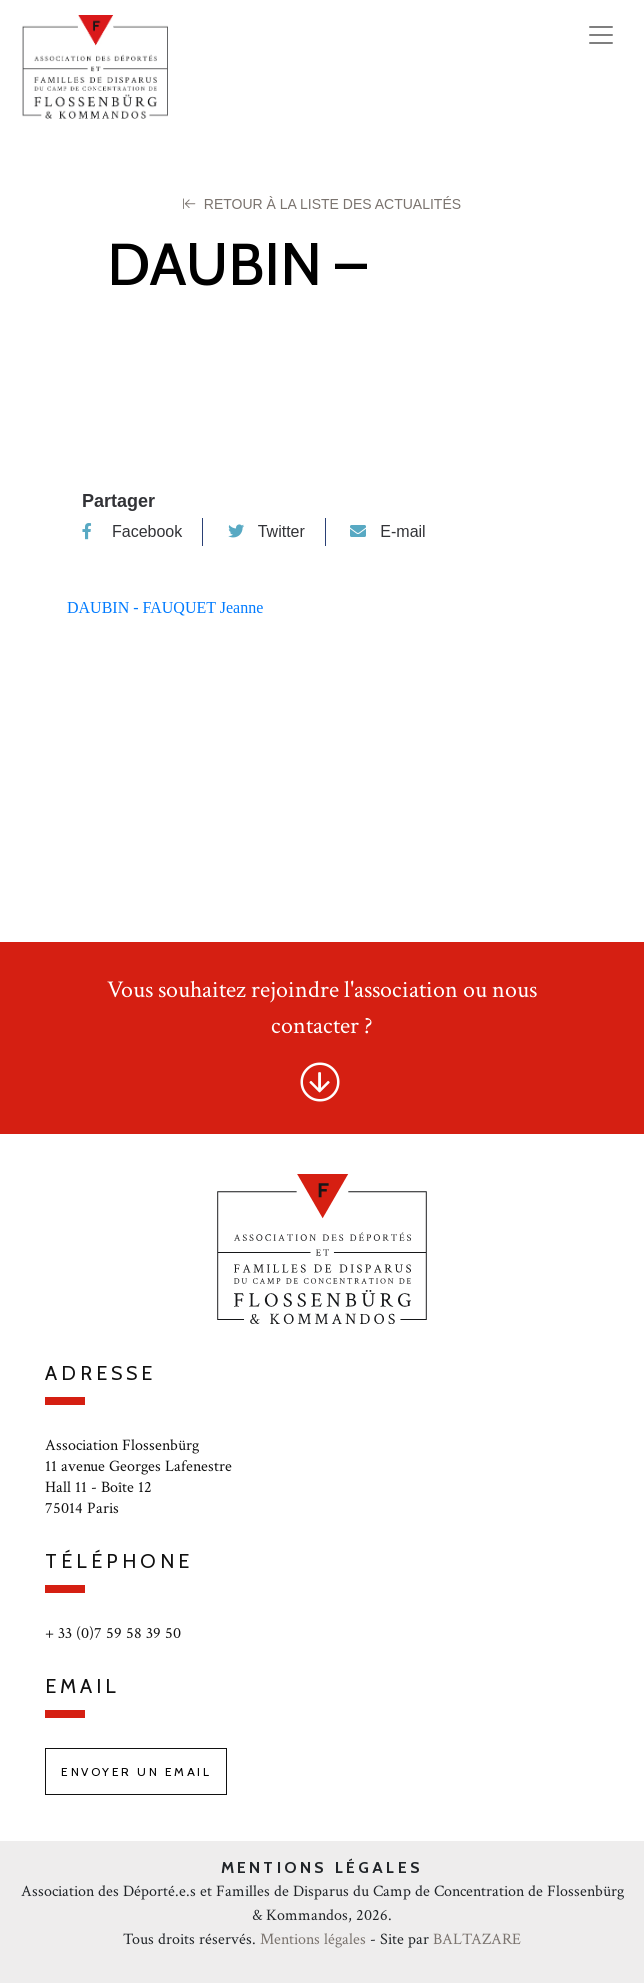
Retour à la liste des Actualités (322, 204)
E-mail (387, 531)
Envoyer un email (136, 1771)
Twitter (266, 531)
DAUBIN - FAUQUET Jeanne (165, 607)
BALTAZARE (477, 1939)
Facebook (132, 531)
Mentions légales (313, 1939)
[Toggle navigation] (601, 35)
